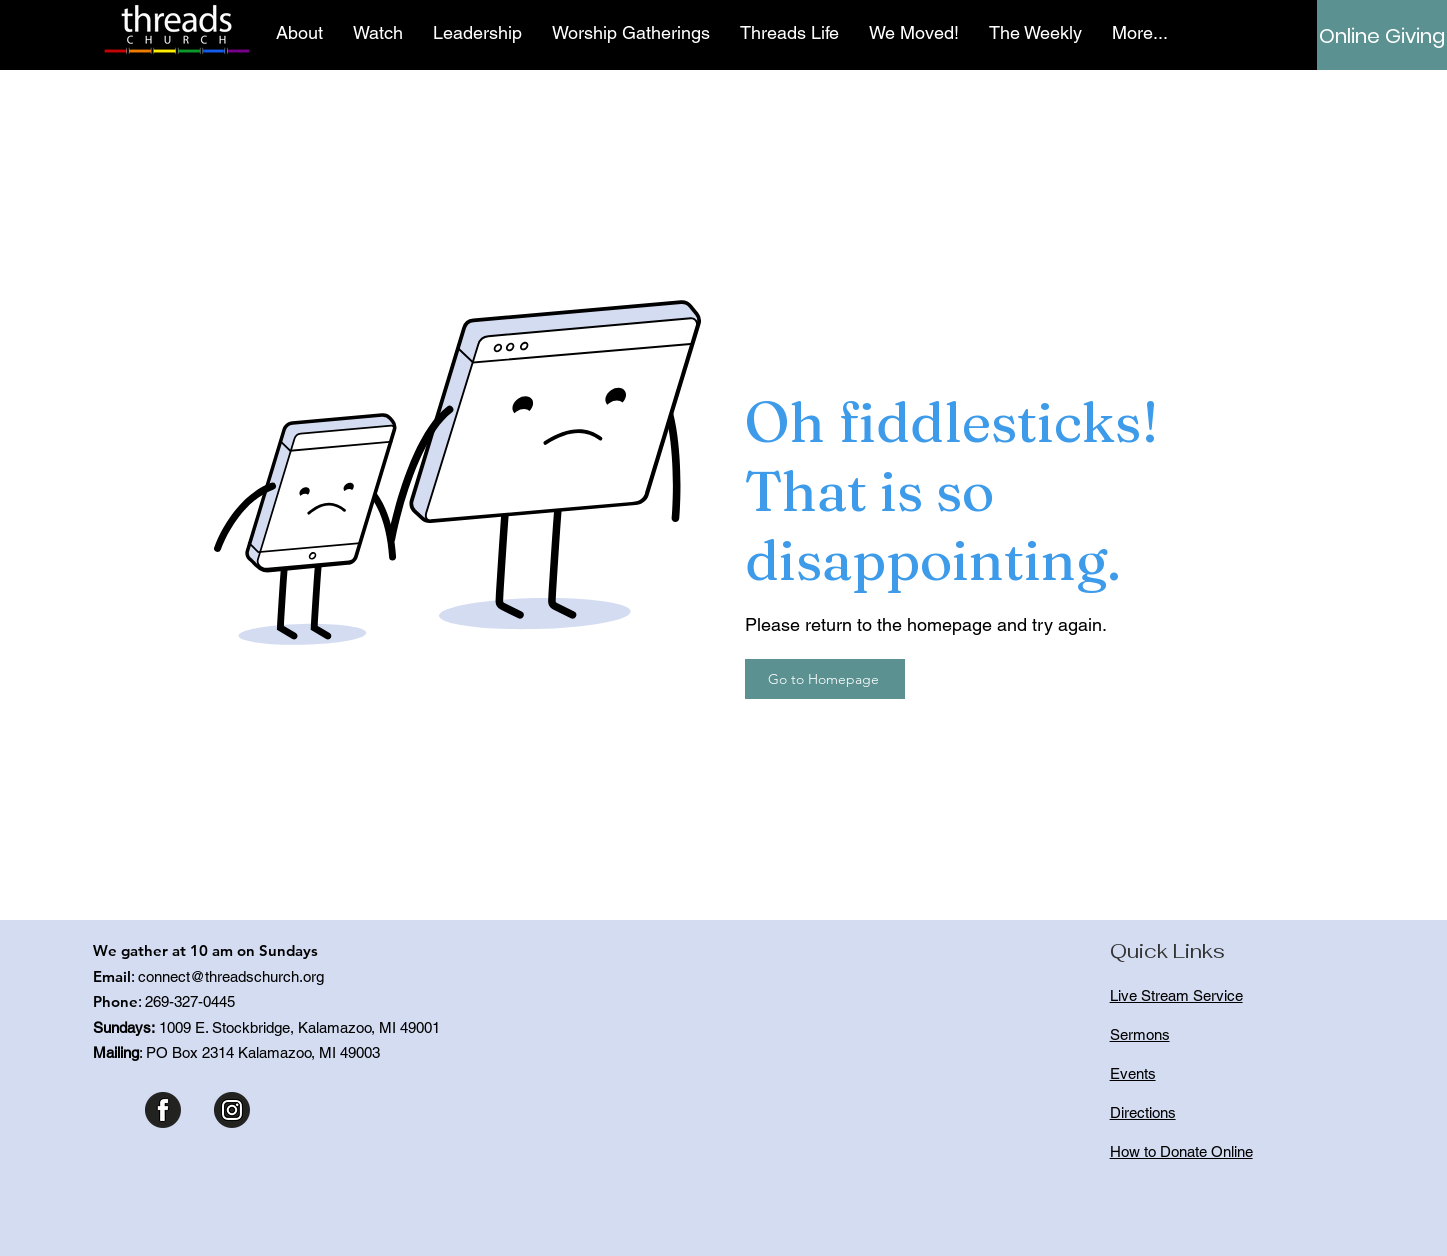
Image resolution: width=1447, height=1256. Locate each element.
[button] (299, 33)
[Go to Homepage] (825, 679)
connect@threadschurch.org (231, 976)
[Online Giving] (1382, 36)
